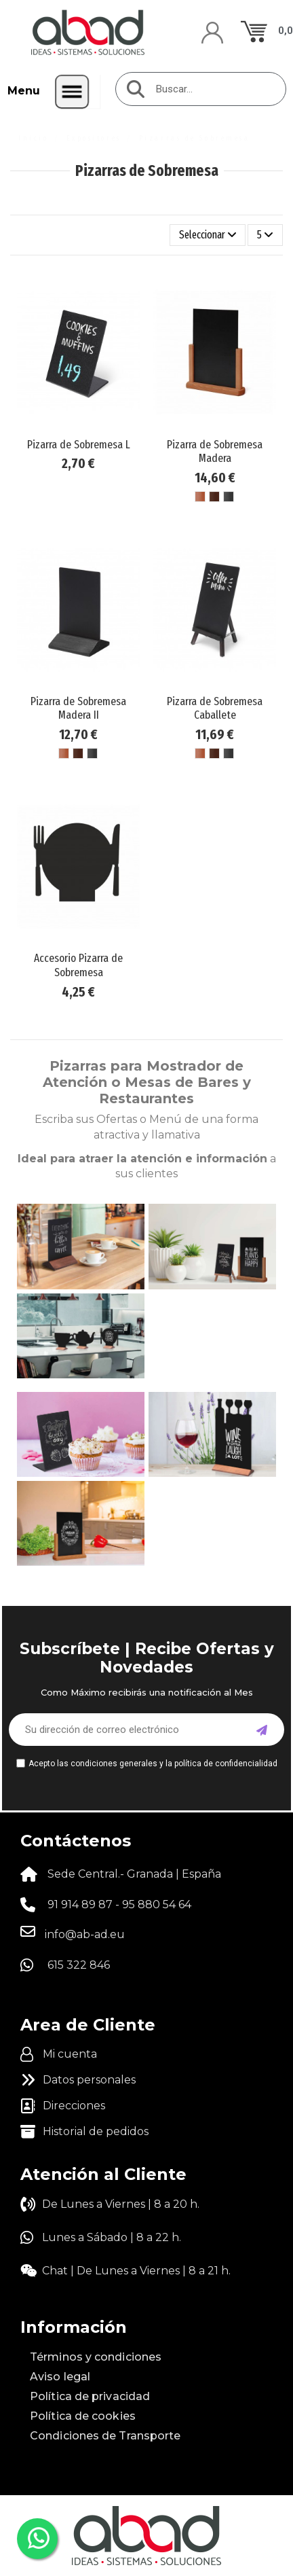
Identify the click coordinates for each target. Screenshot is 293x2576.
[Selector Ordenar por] (208, 235)
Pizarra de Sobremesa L (78, 444)
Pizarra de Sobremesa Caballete (214, 708)
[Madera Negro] (228, 496)
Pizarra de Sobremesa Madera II (78, 708)
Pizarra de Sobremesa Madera (214, 451)
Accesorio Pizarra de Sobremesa (78, 965)
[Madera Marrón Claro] (200, 496)
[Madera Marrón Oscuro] (214, 496)
